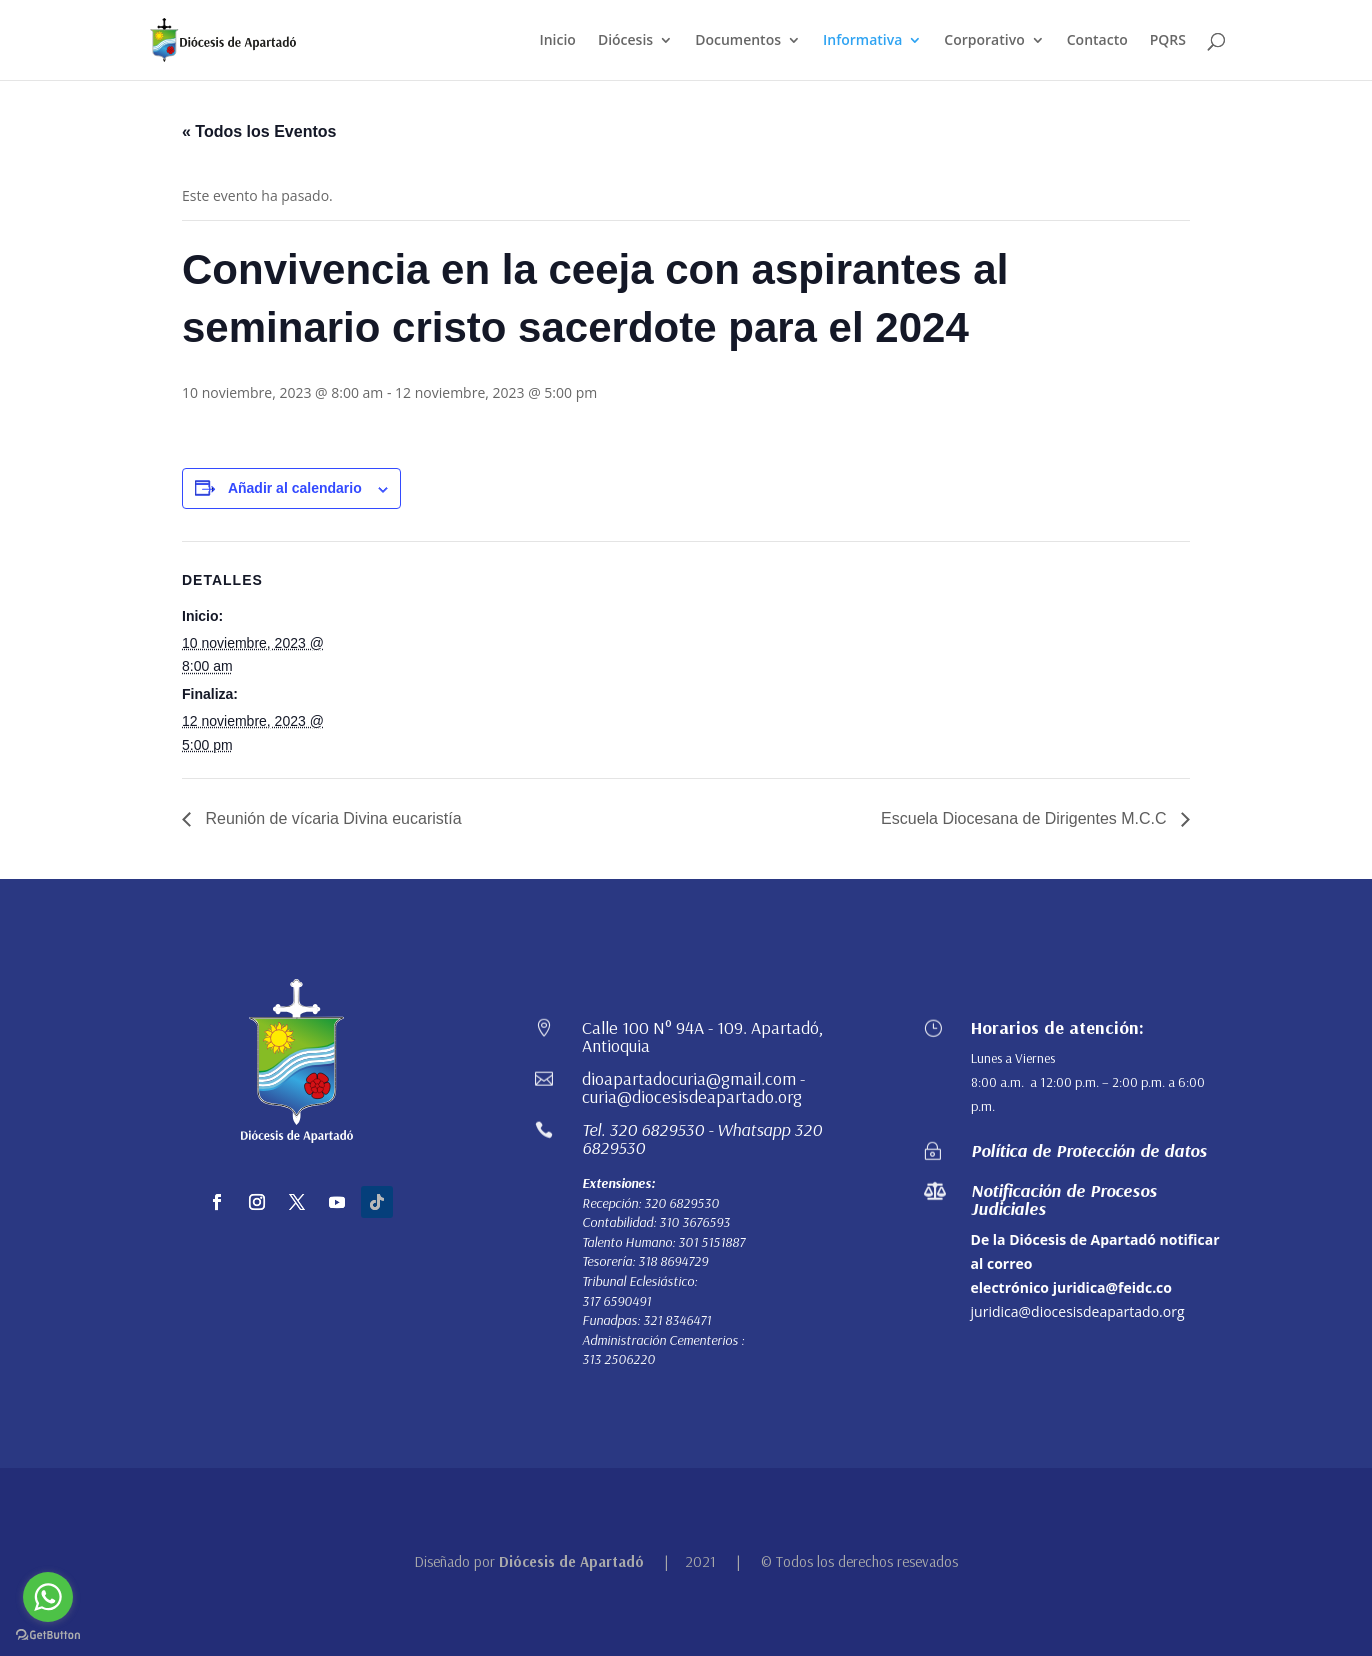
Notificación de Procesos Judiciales (1064, 1199)
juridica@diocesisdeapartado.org (1078, 1311)
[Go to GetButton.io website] (48, 1635)
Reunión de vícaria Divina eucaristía (331, 818)
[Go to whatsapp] (48, 1597)
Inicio (557, 41)
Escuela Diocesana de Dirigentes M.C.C (1026, 818)
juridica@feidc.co (1112, 1287)
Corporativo (984, 41)
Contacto (1097, 41)
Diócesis (625, 41)
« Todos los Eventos (259, 131)
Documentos (738, 41)
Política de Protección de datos (1089, 1150)
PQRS (1168, 41)
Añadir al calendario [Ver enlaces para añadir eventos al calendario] (295, 488)
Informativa (862, 41)
